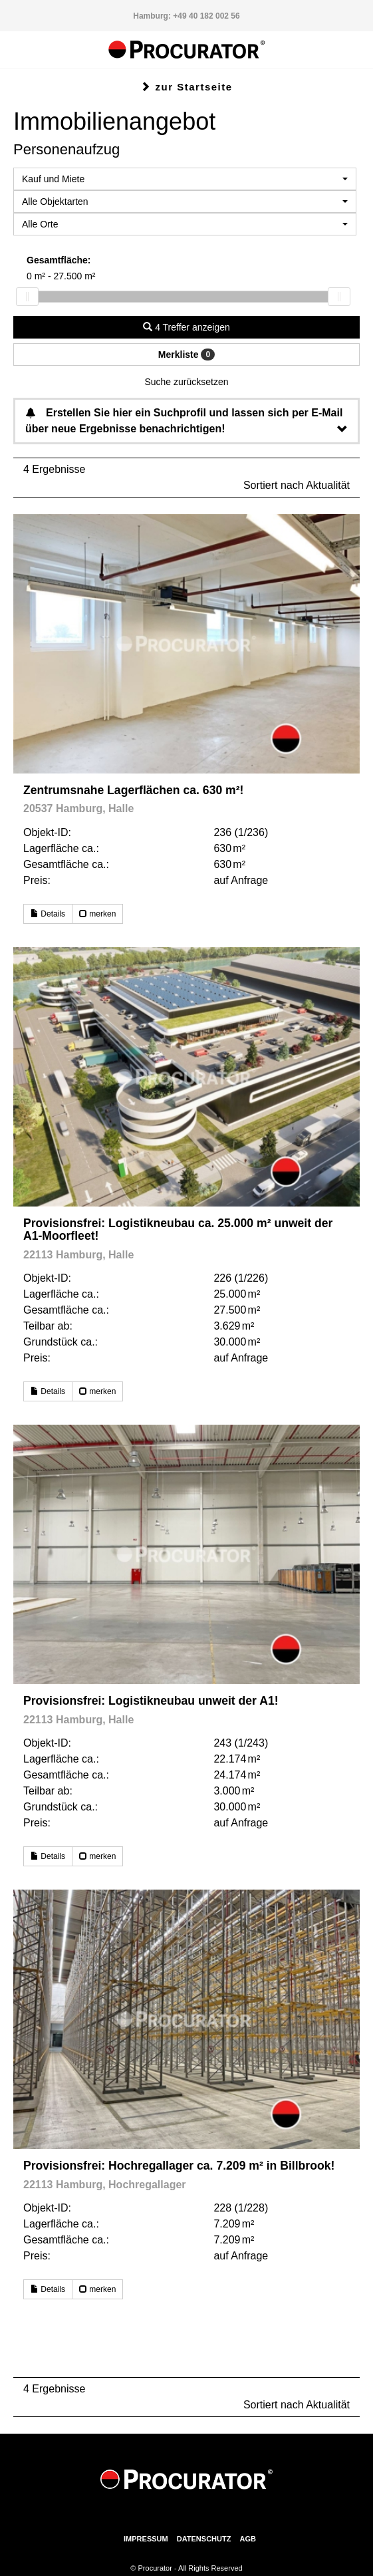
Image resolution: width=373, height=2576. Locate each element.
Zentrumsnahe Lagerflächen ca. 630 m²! (133, 790)
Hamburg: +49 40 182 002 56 (186, 16)
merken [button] (97, 914)
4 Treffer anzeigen (186, 327)
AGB (247, 2539)
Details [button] (48, 914)
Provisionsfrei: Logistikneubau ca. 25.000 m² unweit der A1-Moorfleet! (177, 1229)
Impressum (146, 2539)
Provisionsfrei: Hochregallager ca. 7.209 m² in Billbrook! (178, 2165)
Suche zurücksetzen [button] (186, 381)
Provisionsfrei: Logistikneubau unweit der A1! (151, 1700)
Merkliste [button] (186, 354)
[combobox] (184, 179)
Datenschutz (204, 2539)
